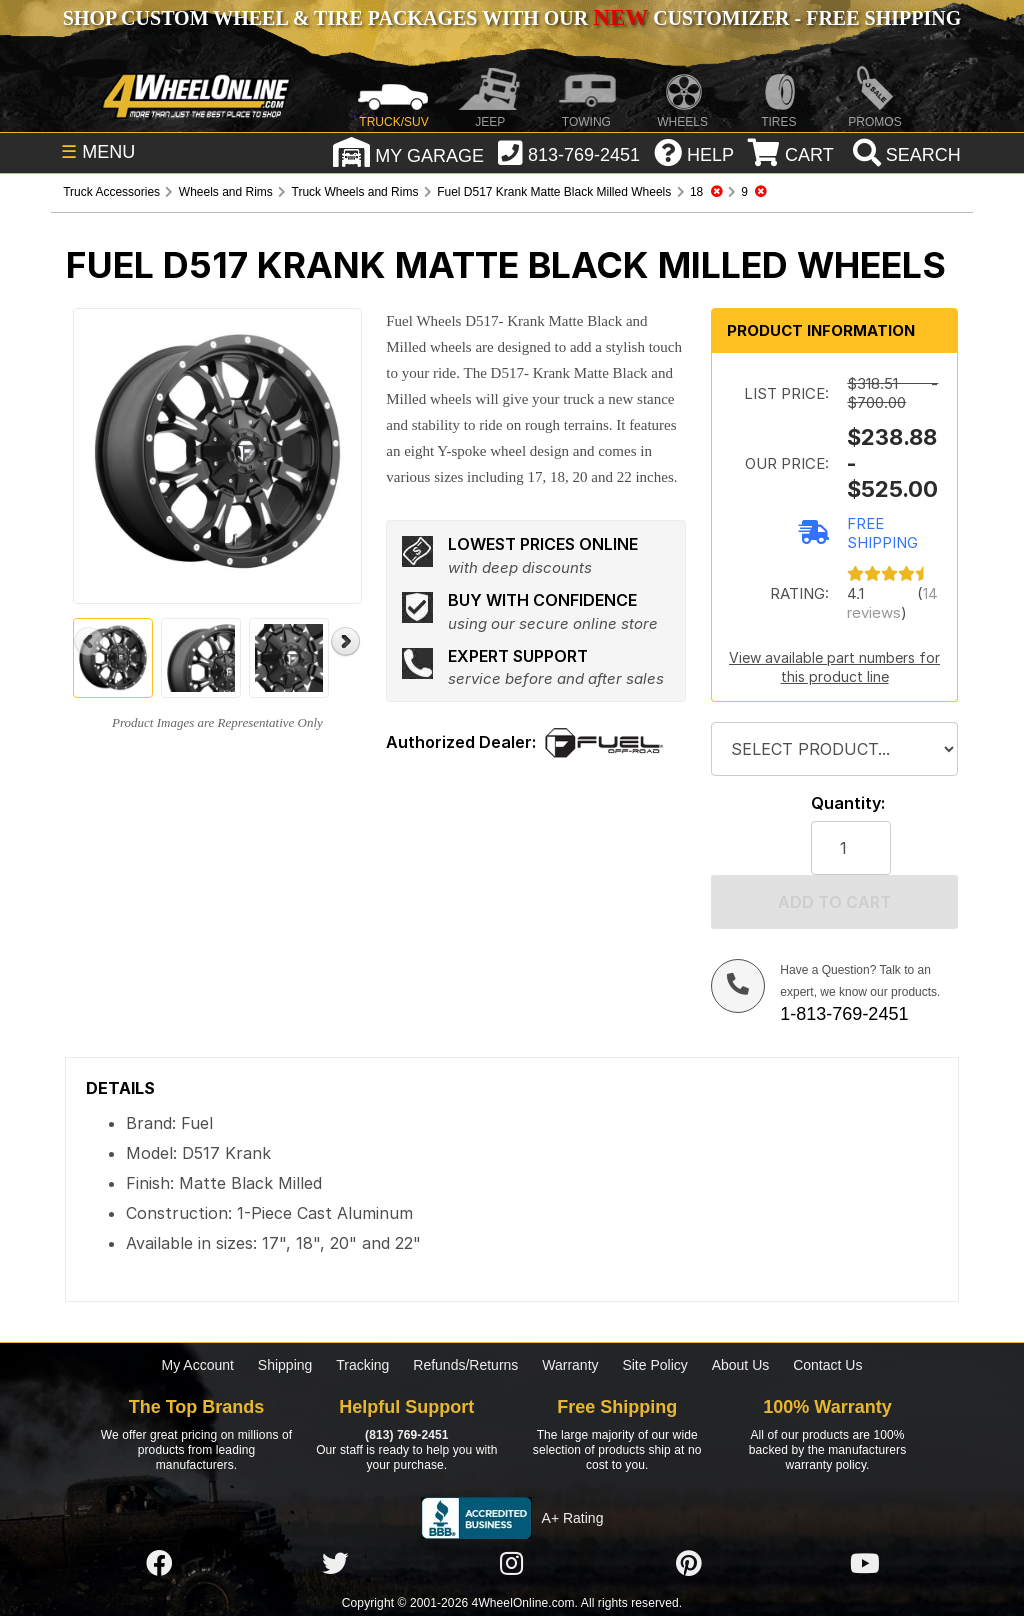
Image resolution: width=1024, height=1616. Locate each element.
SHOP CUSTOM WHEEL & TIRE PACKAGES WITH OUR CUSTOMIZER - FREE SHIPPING (512, 18)
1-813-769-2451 (844, 1014)
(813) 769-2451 (406, 1435)
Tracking (362, 1365)
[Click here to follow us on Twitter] (335, 1564)
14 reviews (892, 603)
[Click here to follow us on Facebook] (159, 1564)
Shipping (285, 1365)
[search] (904, 155)
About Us (741, 1365)
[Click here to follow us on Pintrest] (689, 1564)
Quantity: (848, 803)
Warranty (570, 1365)
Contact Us (827, 1365)
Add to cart (834, 902)
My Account (198, 1365)
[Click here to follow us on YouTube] (865, 1564)
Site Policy (654, 1365)
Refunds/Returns (465, 1365)
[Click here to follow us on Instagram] (512, 1564)
